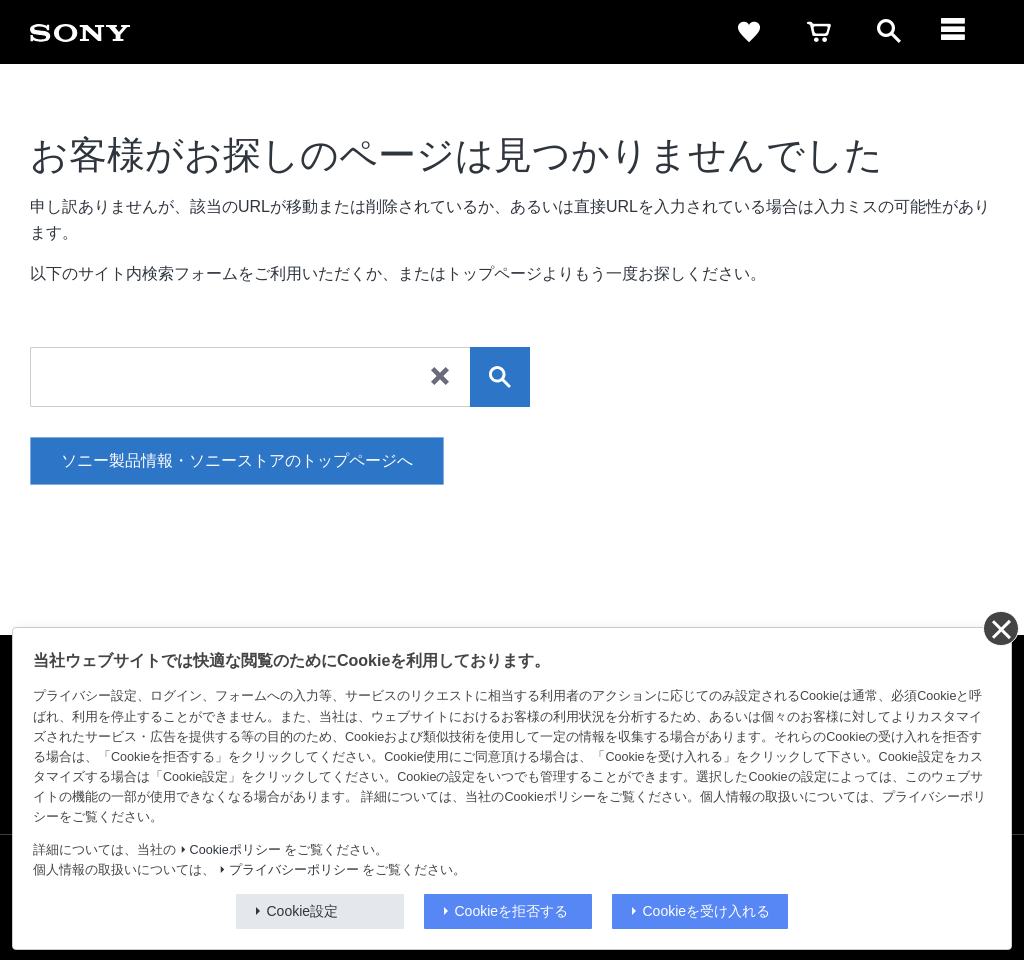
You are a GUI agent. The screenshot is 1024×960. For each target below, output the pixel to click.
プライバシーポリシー (294, 870)
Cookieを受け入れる (707, 911)
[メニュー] (959, 32)
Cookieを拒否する (512, 911)
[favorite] (749, 32)
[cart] (819, 32)
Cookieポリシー (235, 850)
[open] (889, 32)
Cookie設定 (303, 911)
